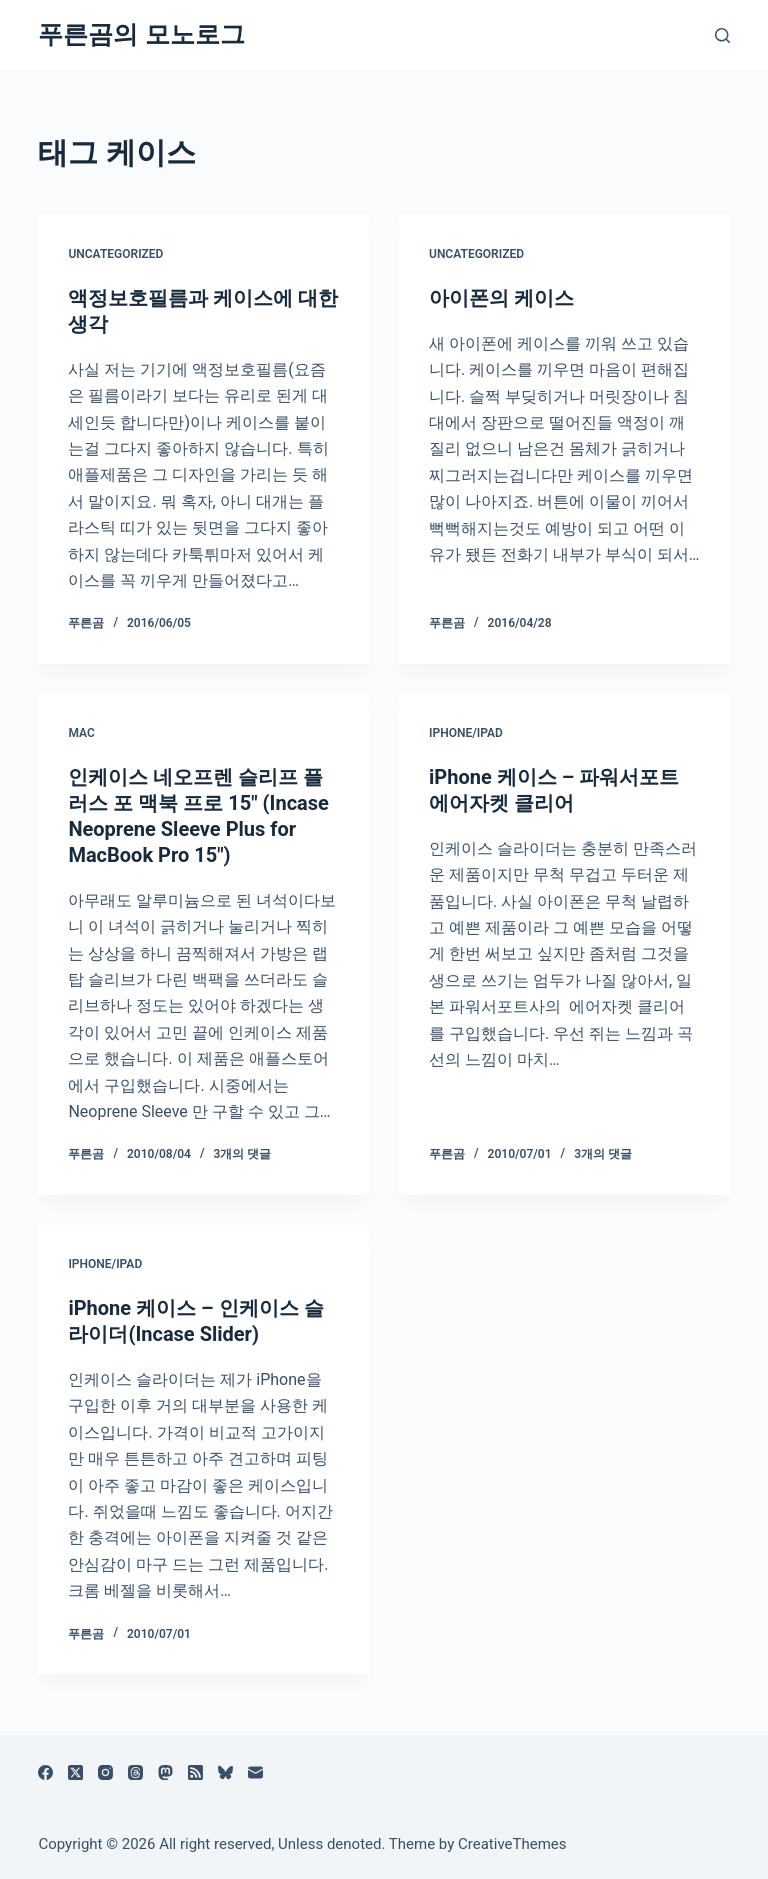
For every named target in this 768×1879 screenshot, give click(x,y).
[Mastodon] (165, 1772)
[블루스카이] (225, 1772)
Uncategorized (115, 254)
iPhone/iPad (466, 733)
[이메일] (255, 1772)
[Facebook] (45, 1772)
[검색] (722, 35)
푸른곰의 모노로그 (141, 34)
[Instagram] (105, 1772)
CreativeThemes (512, 1844)
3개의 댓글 (243, 1154)
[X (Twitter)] (75, 1772)
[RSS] (195, 1772)
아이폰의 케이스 (501, 298)
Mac (81, 733)
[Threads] (135, 1772)
